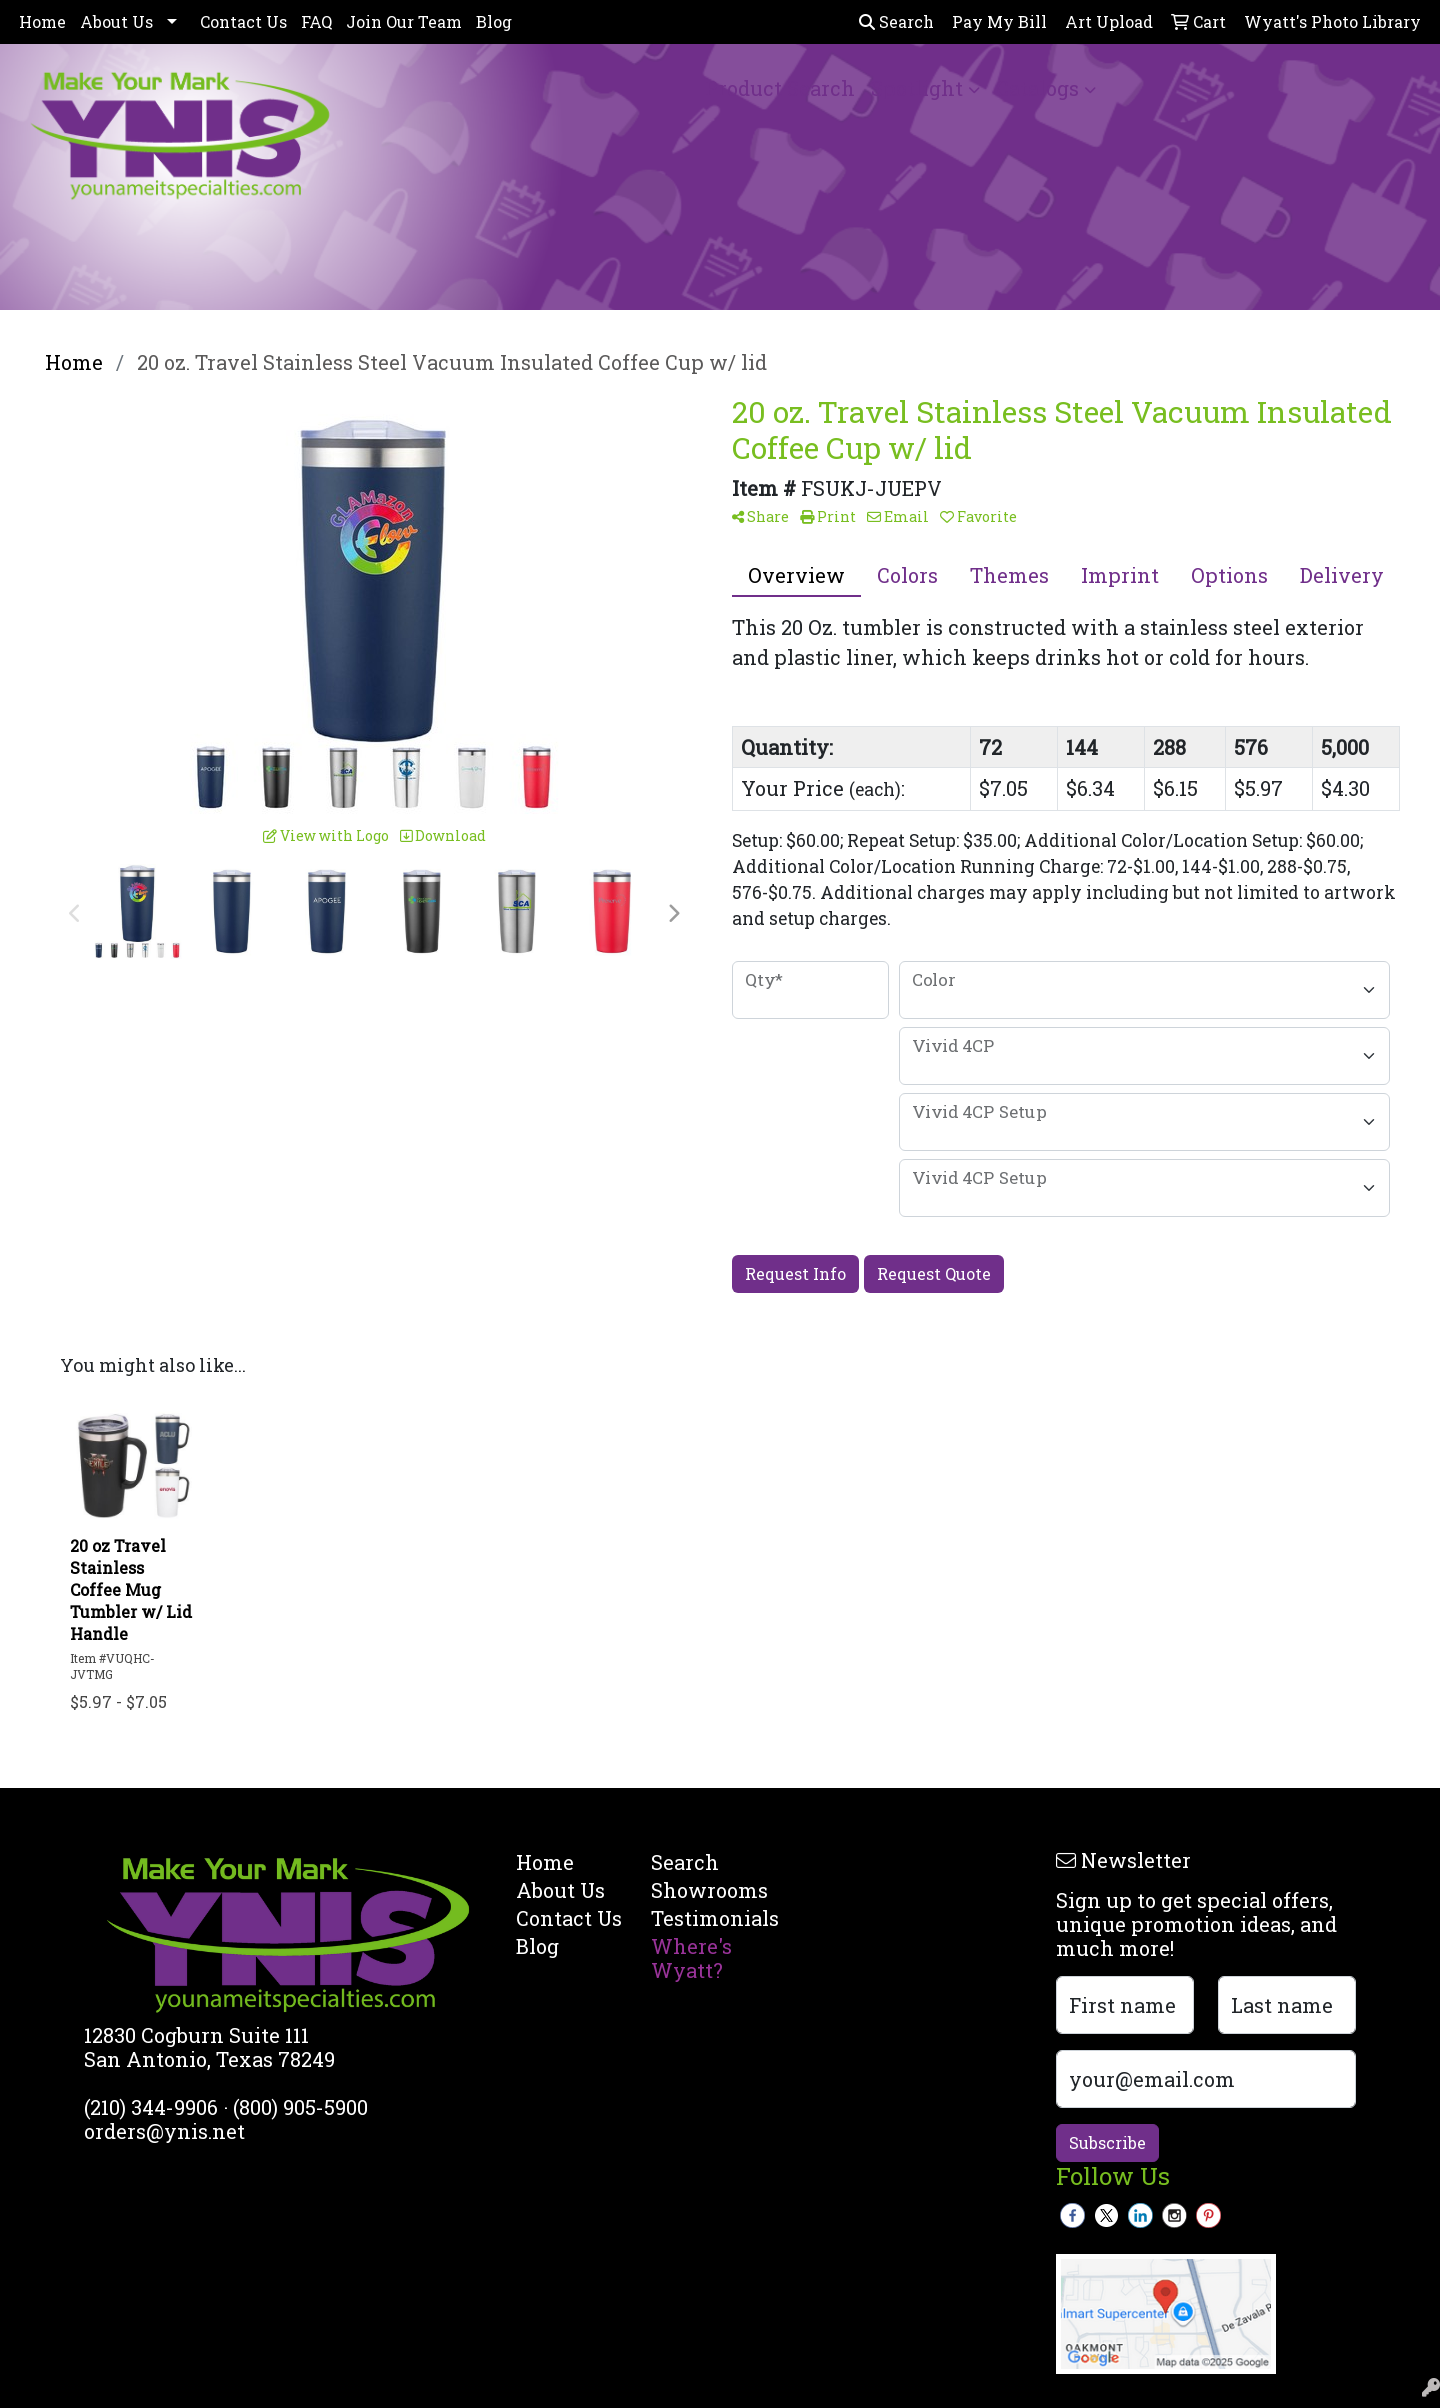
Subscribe (1107, 2142)
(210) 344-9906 (151, 2107)
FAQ (316, 21)
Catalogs (1037, 88)
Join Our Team (404, 21)
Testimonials (706, 1918)
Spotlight (917, 88)
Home (42, 21)
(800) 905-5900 (300, 2107)
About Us (116, 21)
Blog (494, 21)
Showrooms (706, 1890)
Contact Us (243, 21)
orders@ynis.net (164, 2131)
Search (896, 21)
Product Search (780, 88)
